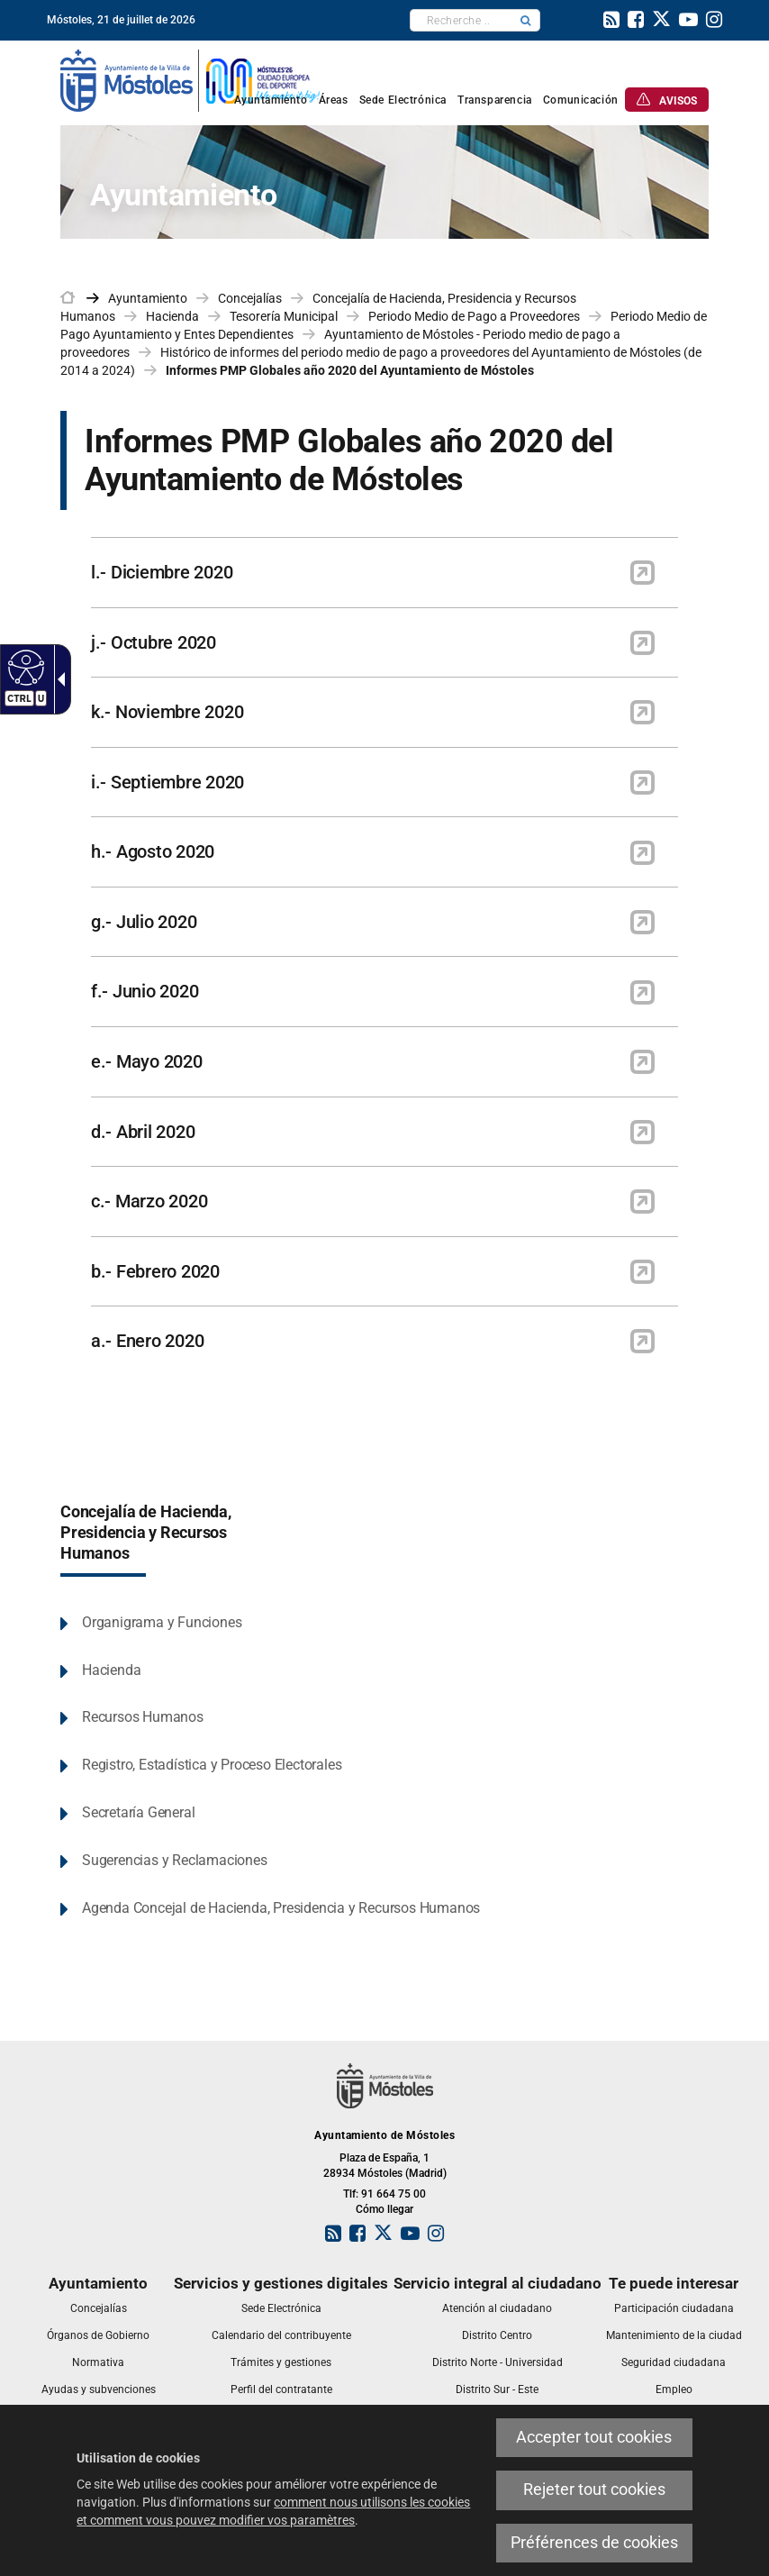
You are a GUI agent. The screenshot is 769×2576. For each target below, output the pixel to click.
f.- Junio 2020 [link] (144, 991)
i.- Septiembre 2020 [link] (167, 782)
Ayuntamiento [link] (147, 298)
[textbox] (461, 20)
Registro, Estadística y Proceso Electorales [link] (211, 1764)
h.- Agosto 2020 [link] (152, 851)
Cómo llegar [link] (384, 2209)
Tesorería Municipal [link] (284, 316)
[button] (525, 20)
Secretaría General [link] (138, 1812)
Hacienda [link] (172, 316)
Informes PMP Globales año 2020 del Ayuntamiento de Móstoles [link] (350, 370)
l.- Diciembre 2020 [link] (161, 572)
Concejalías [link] (250, 298)
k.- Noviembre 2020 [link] (167, 712)
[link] (611, 21)
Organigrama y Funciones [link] (161, 1622)
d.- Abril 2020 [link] (143, 1131)
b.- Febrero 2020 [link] (155, 1271)
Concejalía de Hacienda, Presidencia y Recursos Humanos (145, 1532)
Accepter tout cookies (594, 2437)
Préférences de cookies (594, 2543)
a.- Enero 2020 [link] (147, 1341)
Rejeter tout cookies (594, 2489)
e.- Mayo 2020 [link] (147, 1061)
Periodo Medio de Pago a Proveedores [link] (474, 316)
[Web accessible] (24, 666)
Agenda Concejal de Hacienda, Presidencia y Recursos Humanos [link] (281, 1907)
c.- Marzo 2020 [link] (149, 1201)
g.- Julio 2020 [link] (143, 922)
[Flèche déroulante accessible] (57, 679)
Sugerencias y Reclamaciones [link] (174, 1860)
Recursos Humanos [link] (143, 1716)
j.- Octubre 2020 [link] (153, 642)
